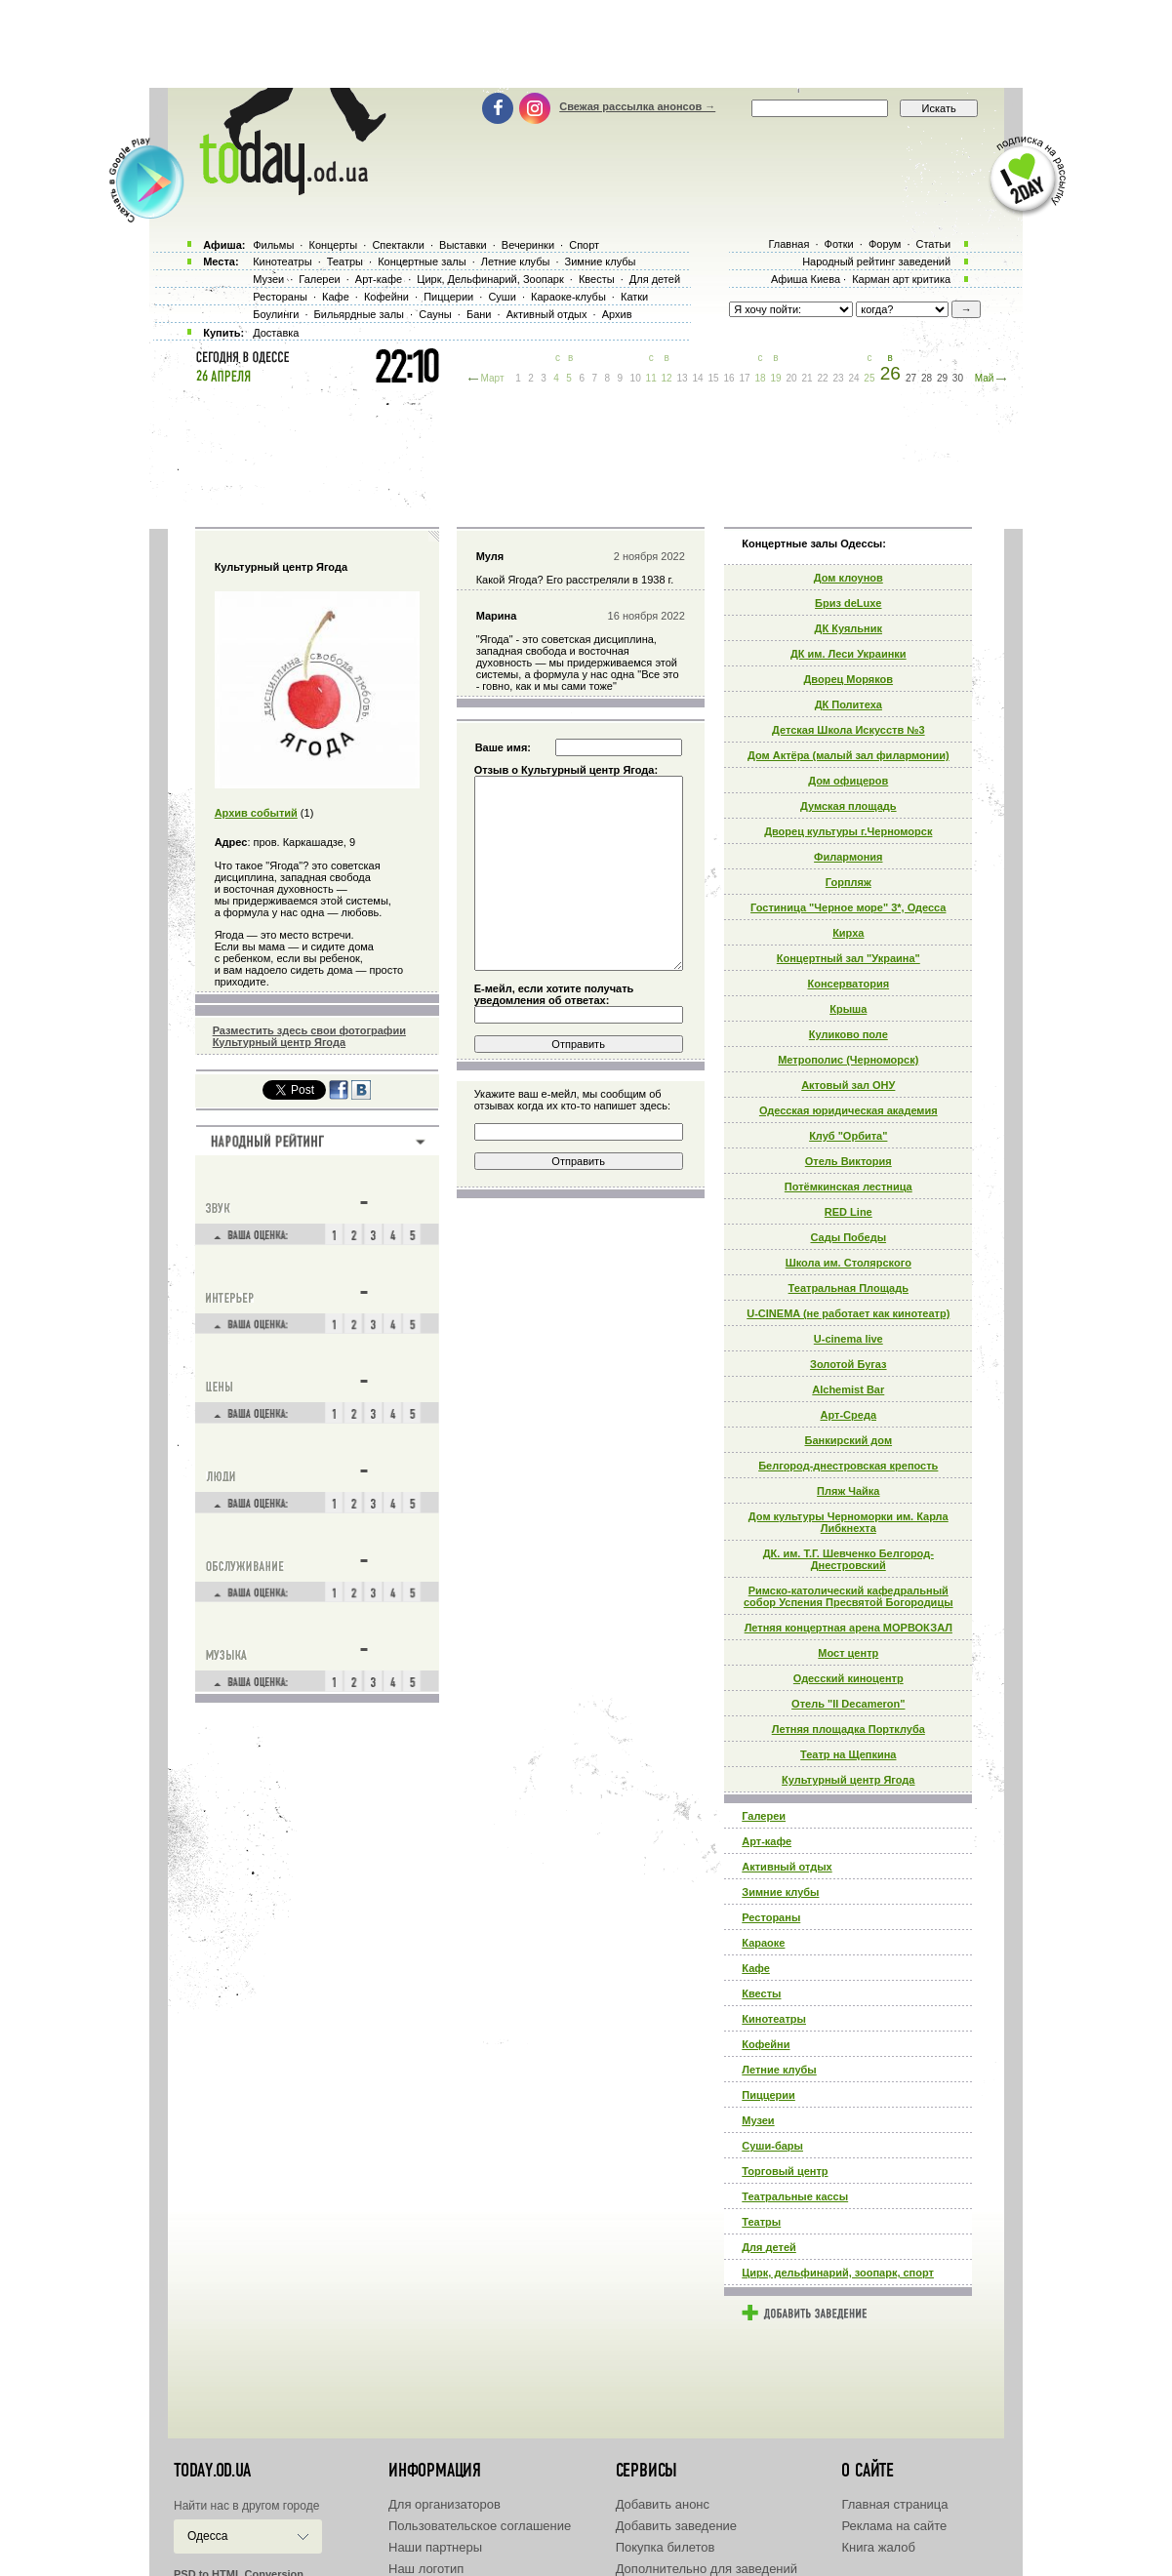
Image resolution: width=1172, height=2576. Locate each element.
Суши (501, 296)
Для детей (769, 2247)
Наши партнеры (435, 2547)
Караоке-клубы (568, 296)
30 (957, 378)
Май (984, 378)
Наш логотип (426, 2568)
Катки (634, 296)
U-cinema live (848, 1339)
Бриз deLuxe (848, 603)
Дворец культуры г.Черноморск (848, 831)
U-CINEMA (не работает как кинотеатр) (848, 1313)
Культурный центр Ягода (848, 1780)
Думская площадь (848, 806)
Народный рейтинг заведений (876, 261)
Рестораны (771, 1917)
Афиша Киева (805, 279)
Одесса (207, 2536)
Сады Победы (849, 1237)
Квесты (761, 1993)
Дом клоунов (848, 578)
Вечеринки (528, 245)
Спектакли (398, 245)
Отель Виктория (848, 1161)
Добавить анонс (662, 2504)
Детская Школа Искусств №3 (848, 730)
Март (493, 378)
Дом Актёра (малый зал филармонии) (849, 755)
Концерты (332, 245)
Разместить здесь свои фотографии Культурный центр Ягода (309, 1036)
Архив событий (256, 813)
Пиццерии (768, 2095)
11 (651, 378)
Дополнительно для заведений (706, 2568)
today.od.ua (212, 2470)
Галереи (764, 1816)
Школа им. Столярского (848, 1262)
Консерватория (848, 983)
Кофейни (765, 2044)
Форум (885, 244)
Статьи (933, 244)
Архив (617, 314)
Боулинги (276, 314)
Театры (761, 2222)
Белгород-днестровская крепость (848, 1465)
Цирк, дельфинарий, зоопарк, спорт (838, 2272)
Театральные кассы (795, 2196)
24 (853, 378)
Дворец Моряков (849, 679)
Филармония (848, 857)
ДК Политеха (848, 704)
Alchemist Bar (848, 1389)
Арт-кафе (766, 1841)
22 (822, 378)
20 (791, 378)
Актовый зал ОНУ (848, 1085)
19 (775, 378)
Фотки (839, 244)
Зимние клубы (780, 1892)
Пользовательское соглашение (479, 2525)
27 (911, 378)
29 (942, 378)
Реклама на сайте (894, 2525)
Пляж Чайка (848, 1491)
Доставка (276, 333)
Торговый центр (785, 2171)
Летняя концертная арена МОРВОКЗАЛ (848, 1627)
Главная (788, 244)
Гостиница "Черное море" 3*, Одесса (848, 907)
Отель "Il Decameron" (848, 1704)
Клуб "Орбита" (848, 1136)
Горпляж (848, 882)
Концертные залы (421, 261)
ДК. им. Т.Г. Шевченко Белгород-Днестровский (848, 1559)
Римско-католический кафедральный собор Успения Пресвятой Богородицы (848, 1596)
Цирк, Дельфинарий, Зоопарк (490, 279)
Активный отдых (786, 1866)
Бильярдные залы (359, 314)
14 (698, 378)
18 (759, 378)
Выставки (463, 245)
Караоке (763, 1943)
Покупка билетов (665, 2547)
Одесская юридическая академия (848, 1110)
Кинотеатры (774, 2019)
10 (635, 378)
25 (869, 378)
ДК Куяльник (848, 628)
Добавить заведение (676, 2525)
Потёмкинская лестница (848, 1186)
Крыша (848, 1009)
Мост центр (848, 1653)
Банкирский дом (849, 1440)
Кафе (756, 1968)
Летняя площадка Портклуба (848, 1729)
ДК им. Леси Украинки (848, 654)
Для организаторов (444, 2504)
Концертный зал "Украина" (848, 958)
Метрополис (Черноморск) (848, 1060)
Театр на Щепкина (848, 1754)
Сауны (435, 314)
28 (926, 378)
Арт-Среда (848, 1415)
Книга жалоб (878, 2547)
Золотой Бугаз (848, 1364)
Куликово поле (848, 1034)
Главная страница (894, 2504)
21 (806, 378)
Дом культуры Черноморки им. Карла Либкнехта (848, 1522)
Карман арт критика (901, 279)
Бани (479, 314)
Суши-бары (772, 2146)
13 (682, 378)
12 (667, 378)
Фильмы (273, 245)
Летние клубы (779, 2069)
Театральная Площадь (848, 1288)
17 (744, 378)
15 (713, 378)
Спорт (584, 245)
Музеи (758, 2120)
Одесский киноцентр (848, 1678)
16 (729, 378)
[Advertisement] (586, 44)
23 (837, 378)
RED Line (848, 1212)
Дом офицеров (848, 780)
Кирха (848, 933)
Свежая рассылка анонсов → (637, 106)
